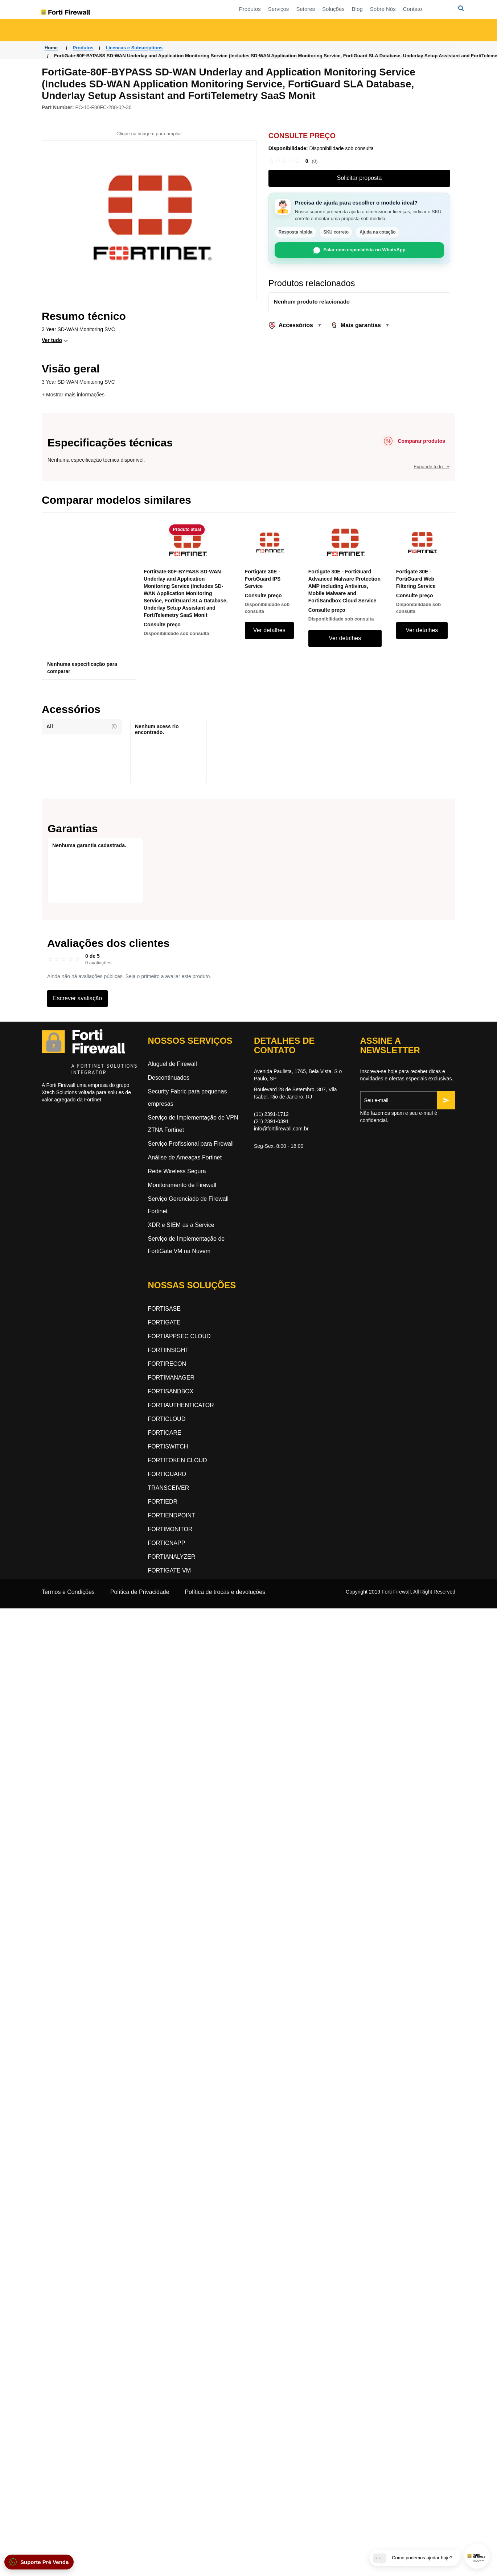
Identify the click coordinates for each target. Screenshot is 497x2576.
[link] (292, 161)
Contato (379, 8)
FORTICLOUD (167, 1419)
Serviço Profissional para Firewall (191, 1144)
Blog (324, 8)
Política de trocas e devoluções (225, 1592)
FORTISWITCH (168, 1446)
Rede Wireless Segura (177, 1171)
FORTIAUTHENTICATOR (181, 1405)
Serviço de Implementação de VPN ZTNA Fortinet (193, 1123)
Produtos (216, 8)
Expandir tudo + (431, 466)
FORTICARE (164, 1433)
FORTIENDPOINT (171, 1515)
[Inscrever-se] (446, 1100)
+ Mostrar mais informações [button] (73, 394)
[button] (39, 2562)
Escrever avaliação (77, 998)
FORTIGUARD (167, 1474)
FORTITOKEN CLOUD (177, 1460)
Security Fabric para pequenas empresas (187, 1097)
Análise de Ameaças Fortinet (185, 1157)
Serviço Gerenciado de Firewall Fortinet (188, 1205)
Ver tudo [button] (52, 340)
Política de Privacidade (139, 1592)
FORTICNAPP (166, 1543)
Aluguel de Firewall (172, 1064)
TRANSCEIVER (168, 1488)
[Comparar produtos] (413, 441)
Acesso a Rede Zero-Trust (82, 32)
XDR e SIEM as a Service (181, 1225)
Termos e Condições (68, 1592)
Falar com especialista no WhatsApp (359, 250)
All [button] (81, 726)
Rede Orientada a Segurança (177, 32)
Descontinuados (169, 1078)
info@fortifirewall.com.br (281, 1129)
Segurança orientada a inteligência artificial (414, 32)
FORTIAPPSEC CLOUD (179, 1336)
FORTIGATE (164, 1322)
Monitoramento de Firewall (182, 1185)
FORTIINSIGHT (168, 1350)
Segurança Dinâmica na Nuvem (294, 32)
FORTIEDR (162, 1502)
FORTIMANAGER (171, 1377)
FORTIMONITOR (170, 1529)
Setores (272, 8)
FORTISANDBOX (171, 1391)
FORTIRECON (167, 1364)
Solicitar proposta (359, 178)
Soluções (300, 8)
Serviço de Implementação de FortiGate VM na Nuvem (186, 1245)
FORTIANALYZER (172, 1557)
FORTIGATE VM (169, 1570)
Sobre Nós (349, 8)
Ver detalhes (269, 630)
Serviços (245, 8)
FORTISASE (164, 1309)
